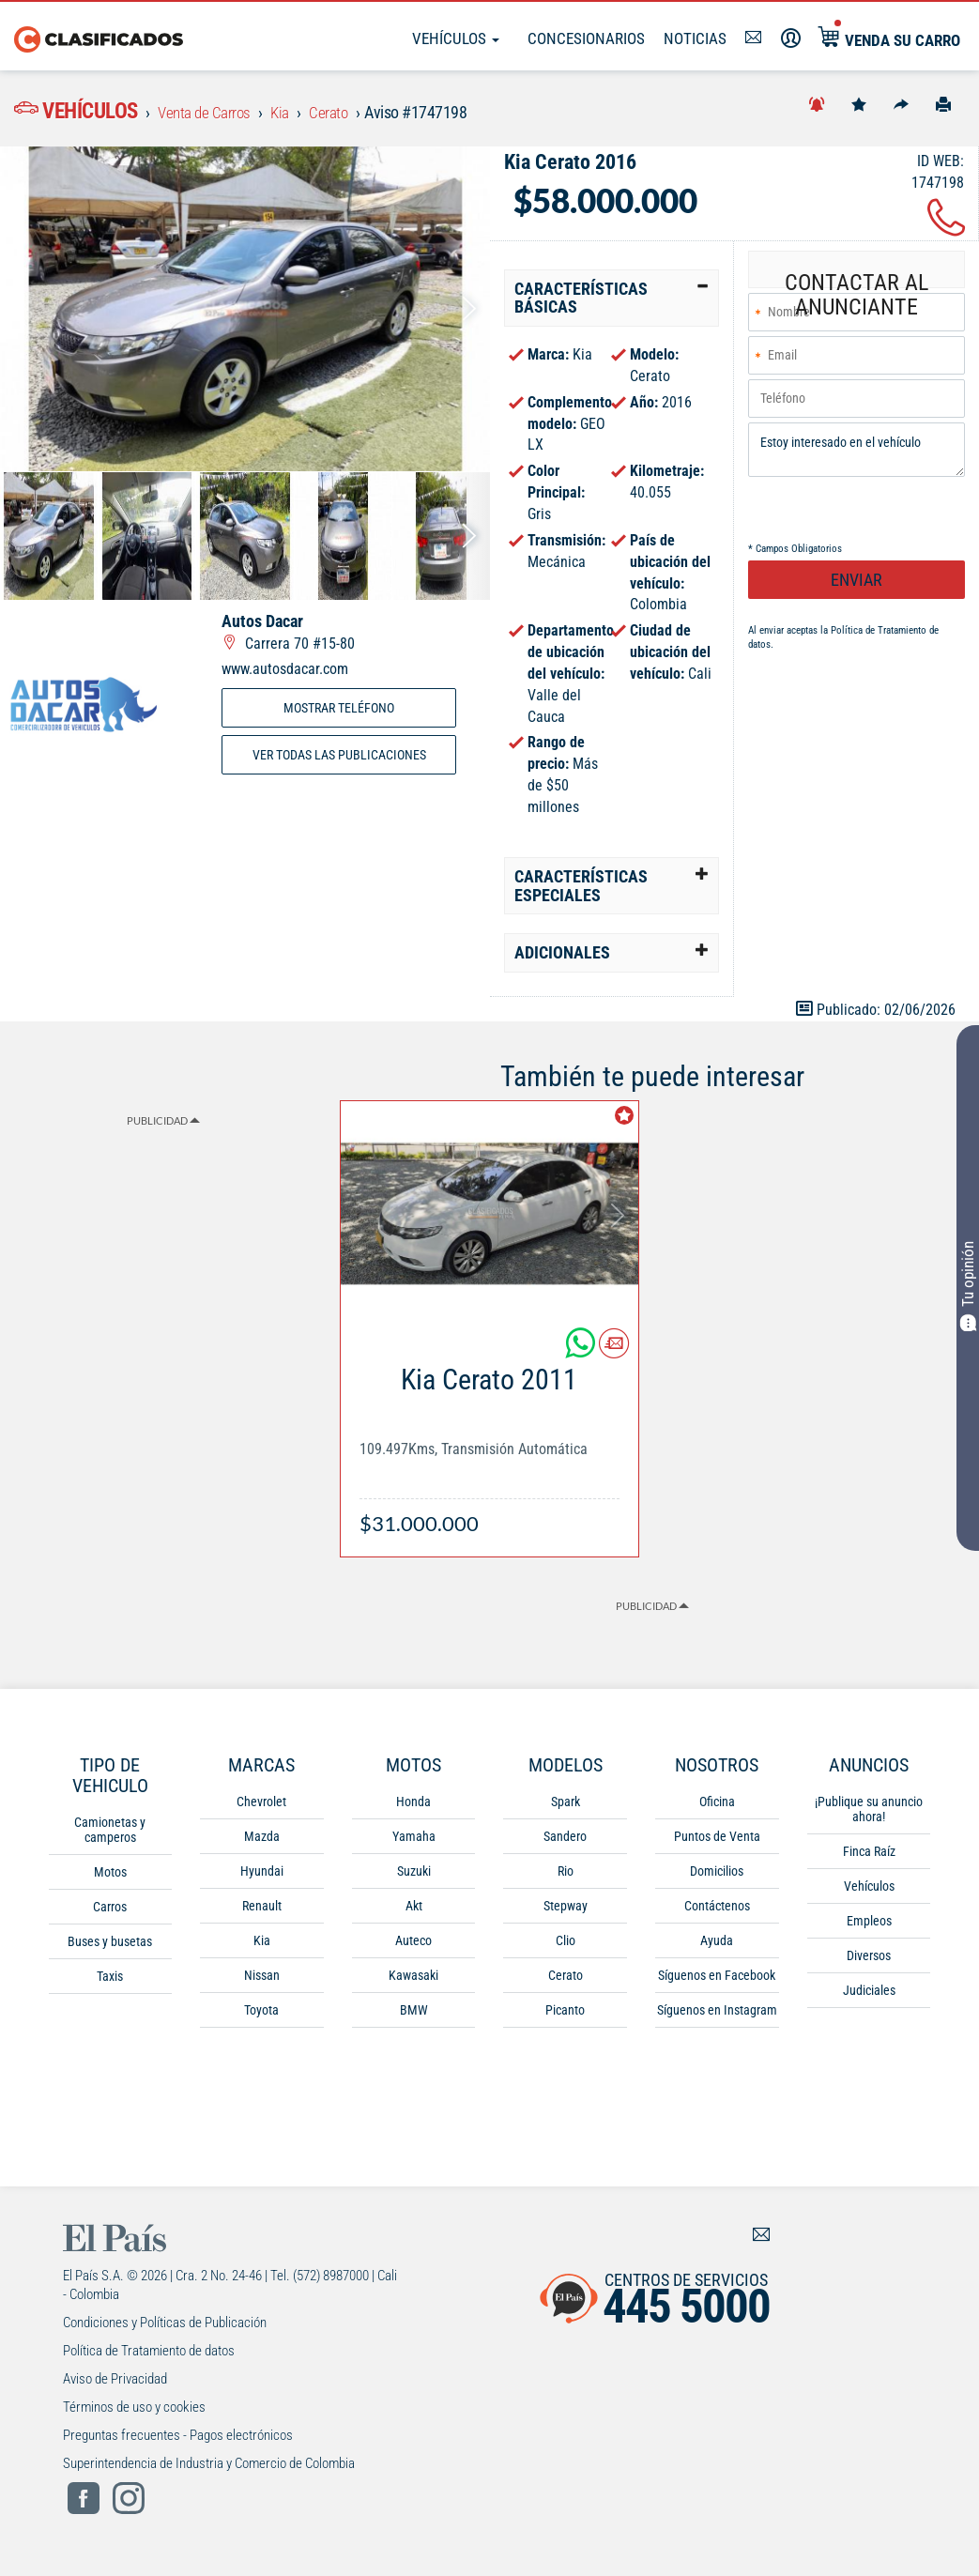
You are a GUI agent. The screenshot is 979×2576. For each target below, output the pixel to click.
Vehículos (455, 38)
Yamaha (414, 1841)
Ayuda (716, 1946)
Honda (413, 1807)
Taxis (110, 1981)
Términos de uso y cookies (134, 2412)
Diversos (869, 1961)
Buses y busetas (110, 1947)
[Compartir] (901, 103)
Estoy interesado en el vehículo (856, 458)
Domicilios (716, 1876)
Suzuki (414, 1876)
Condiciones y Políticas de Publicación (165, 2328)
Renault (262, 1911)
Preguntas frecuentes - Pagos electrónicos (178, 2440)
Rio (566, 1876)
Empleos (869, 1926)
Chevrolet (261, 1807)
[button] (612, 304)
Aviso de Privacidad (115, 2384)
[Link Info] (490, 1447)
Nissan (262, 1980)
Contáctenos (717, 1911)
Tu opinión (968, 1286)
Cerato (565, 1980)
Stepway (565, 1911)
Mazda (262, 1841)
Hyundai (261, 1876)
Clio (565, 1946)
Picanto (565, 2015)
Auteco (413, 1946)
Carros (110, 1912)
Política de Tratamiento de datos (149, 2356)
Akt (413, 1911)
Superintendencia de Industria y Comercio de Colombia (209, 2469)
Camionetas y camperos (109, 1835)
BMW (414, 2015)
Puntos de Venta (717, 1841)
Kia (261, 1946)
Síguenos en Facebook (716, 1980)
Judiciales (869, 1995)
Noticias (695, 38)
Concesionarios (586, 38)
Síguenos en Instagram (717, 2015)
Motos (110, 1877)
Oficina (717, 1807)
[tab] (612, 304)
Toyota (261, 2015)
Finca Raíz (869, 1856)
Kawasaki (413, 1980)
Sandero (565, 1841)
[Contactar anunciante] (614, 1356)
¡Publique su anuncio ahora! (869, 1815)
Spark (565, 1807)
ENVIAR (856, 588)
